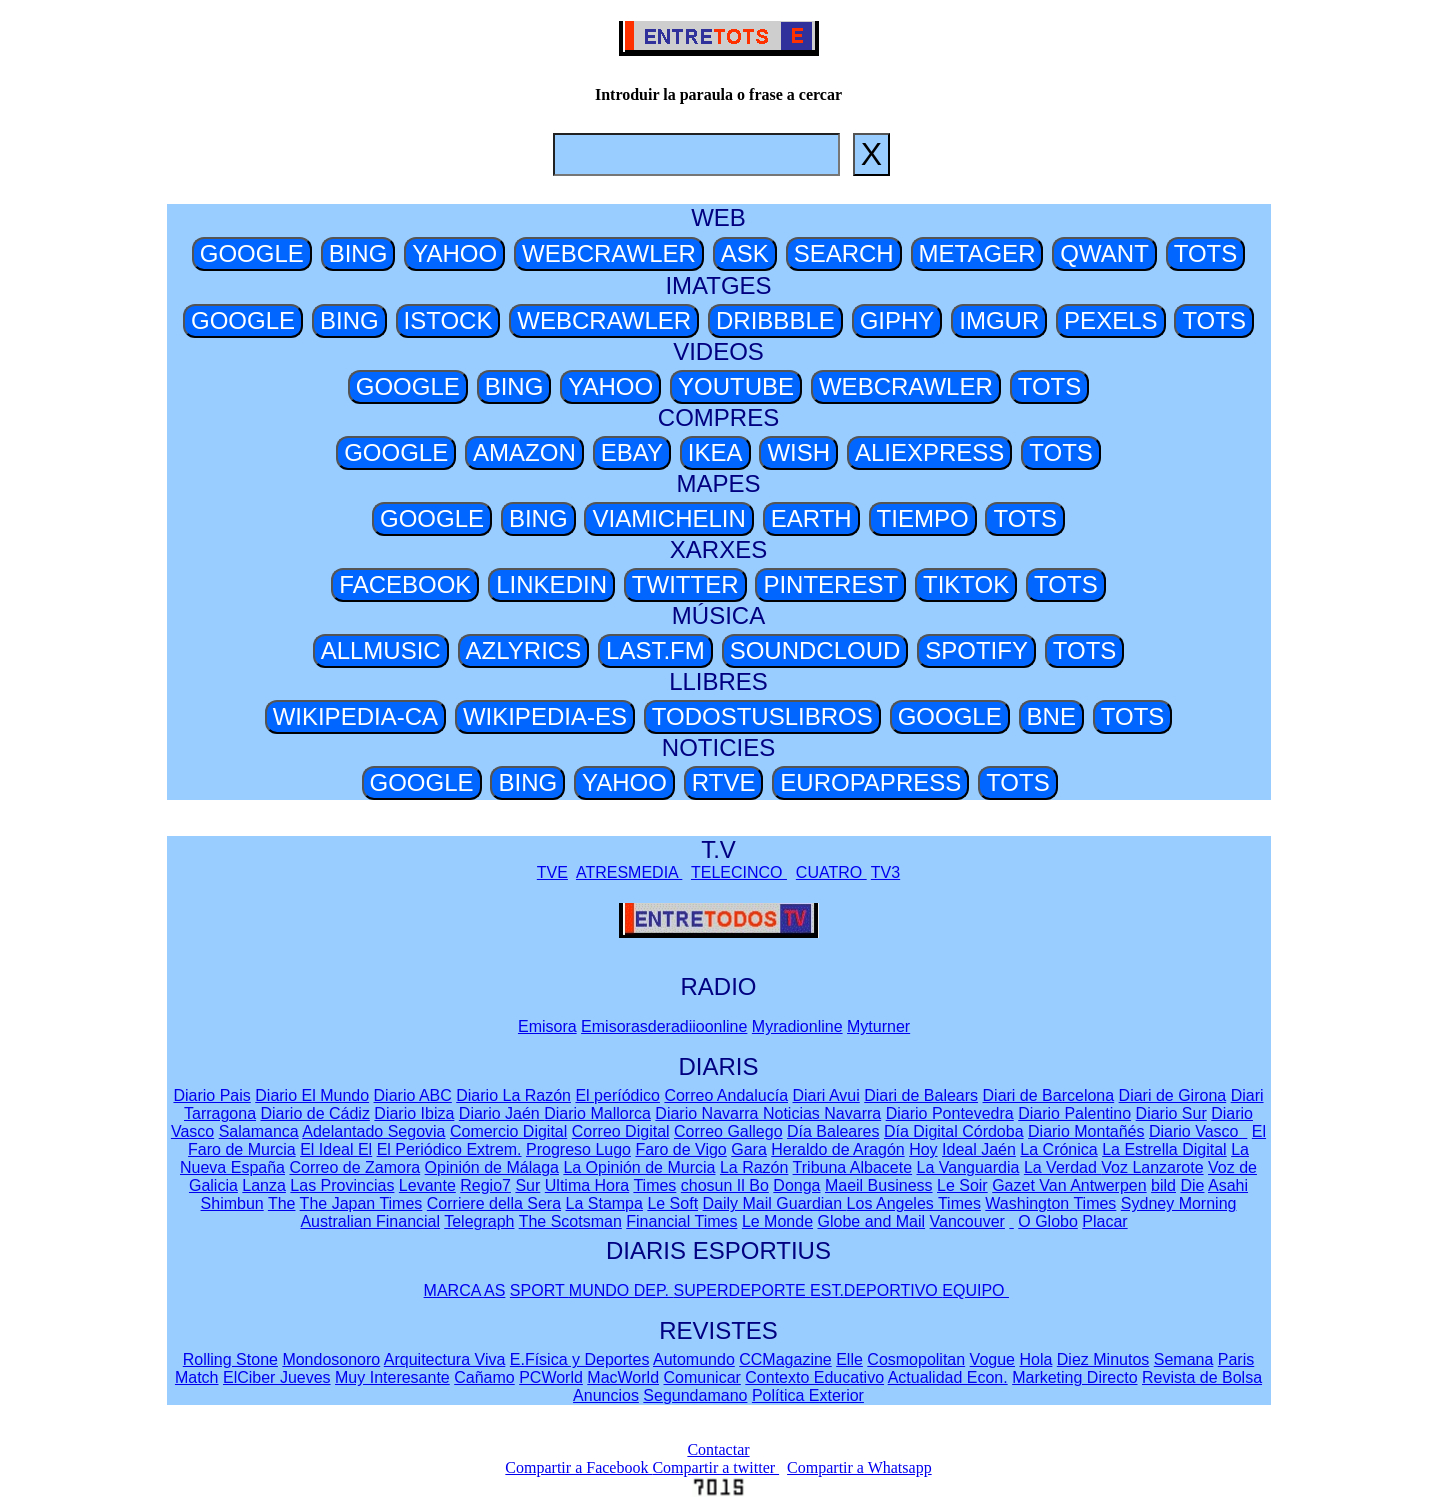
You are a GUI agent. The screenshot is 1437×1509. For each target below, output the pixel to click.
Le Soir (962, 1185)
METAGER (977, 253)
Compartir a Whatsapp (859, 1467)
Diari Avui (825, 1095)
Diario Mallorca (597, 1113)
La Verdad (1062, 1167)
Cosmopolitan (916, 1359)
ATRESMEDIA (629, 872)
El (365, 1149)
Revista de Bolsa (1202, 1377)
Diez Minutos (1103, 1359)
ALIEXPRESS (929, 452)
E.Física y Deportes (580, 1359)
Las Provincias (342, 1185)
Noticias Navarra (822, 1113)
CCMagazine (785, 1359)
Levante (427, 1185)
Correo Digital (621, 1131)
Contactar (718, 1449)
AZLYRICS (524, 650)
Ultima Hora (587, 1185)
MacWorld (623, 1377)
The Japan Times (361, 1203)
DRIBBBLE (775, 320)
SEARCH (844, 253)
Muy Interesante (392, 1377)
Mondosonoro (331, 1359)
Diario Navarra (709, 1113)
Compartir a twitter (715, 1467)
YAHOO (454, 253)
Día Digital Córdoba (954, 1131)
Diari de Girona (1173, 1095)
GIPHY (897, 320)
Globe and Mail (872, 1221)
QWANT (1104, 253)
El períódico (617, 1095)
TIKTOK (966, 584)
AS (494, 1290)
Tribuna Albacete (852, 1167)
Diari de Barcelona (1049, 1095)
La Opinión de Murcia (639, 1167)
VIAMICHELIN (668, 518)
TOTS (1206, 253)
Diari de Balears (921, 1095)
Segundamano (695, 1395)
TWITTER (685, 584)
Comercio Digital (508, 1131)
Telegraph (479, 1221)
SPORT (539, 1290)
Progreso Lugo (578, 1149)
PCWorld (551, 1377)
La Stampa (604, 1203)
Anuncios (606, 1395)
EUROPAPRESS (870, 782)
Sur (527, 1185)
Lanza (264, 1185)
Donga (796, 1185)
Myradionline (797, 1026)
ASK (745, 253)
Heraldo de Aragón (837, 1149)
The (282, 1203)
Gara (749, 1149)
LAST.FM (655, 650)
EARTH (811, 518)
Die (1192, 1185)
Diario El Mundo (312, 1095)
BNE (1051, 716)
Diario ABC (413, 1095)
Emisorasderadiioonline (664, 1026)
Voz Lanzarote (1152, 1167)
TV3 (885, 872)
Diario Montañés (1086, 1131)
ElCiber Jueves (277, 1377)
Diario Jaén (501, 1113)
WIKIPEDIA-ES (545, 716)
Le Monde (777, 1221)
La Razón (754, 1167)
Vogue (992, 1359)
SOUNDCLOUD (815, 650)
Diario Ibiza (414, 1113)
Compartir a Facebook (578, 1467)
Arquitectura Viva (445, 1359)
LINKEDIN (551, 584)
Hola (1035, 1359)
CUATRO (831, 872)
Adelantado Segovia (373, 1131)
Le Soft (672, 1203)
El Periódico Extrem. (449, 1149)
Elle (849, 1359)
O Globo (1048, 1221)
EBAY (632, 452)
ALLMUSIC (381, 650)
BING (358, 253)
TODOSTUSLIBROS (762, 716)
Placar (1104, 1221)
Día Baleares (833, 1131)
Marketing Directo (1074, 1377)
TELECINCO (739, 872)
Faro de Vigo (680, 1149)
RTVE (724, 782)
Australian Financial (370, 1221)
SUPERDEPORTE (741, 1290)
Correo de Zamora (354, 1167)
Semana (1184, 1359)
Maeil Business (879, 1185)
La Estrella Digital (1164, 1149)
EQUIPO (975, 1290)
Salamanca (259, 1131)
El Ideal (329, 1149)
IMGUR (999, 320)
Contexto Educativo (814, 1377)
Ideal (961, 1149)
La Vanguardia (968, 1167)
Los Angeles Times (914, 1203)
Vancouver (967, 1221)
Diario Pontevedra (950, 1113)
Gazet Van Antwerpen (1069, 1185)
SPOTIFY (976, 650)
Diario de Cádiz (315, 1113)
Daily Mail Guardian (775, 1203)
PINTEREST (830, 584)
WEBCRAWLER (609, 253)
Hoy (923, 1149)
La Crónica (1058, 1149)
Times (654, 1185)
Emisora (547, 1026)
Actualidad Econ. (948, 1377)
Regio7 (485, 1185)
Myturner (878, 1026)
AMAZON (524, 452)
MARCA (454, 1290)
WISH (798, 452)
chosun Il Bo (725, 1185)
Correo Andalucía (726, 1095)
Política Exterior (808, 1395)
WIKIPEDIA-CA (355, 716)
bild (1163, 1185)
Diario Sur (1171, 1113)
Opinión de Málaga (492, 1167)
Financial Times (681, 1221)
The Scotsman (570, 1221)
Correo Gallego (728, 1131)
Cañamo (484, 1377)
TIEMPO (923, 518)
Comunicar (702, 1377)
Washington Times (1050, 1203)
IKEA (715, 452)
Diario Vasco (1196, 1131)
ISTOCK (448, 320)
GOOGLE (252, 253)
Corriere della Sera (494, 1203)
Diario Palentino (1074, 1113)
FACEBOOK (405, 584)
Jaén (998, 1149)
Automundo (694, 1359)
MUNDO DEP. (621, 1290)
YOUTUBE (736, 386)
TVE (552, 872)
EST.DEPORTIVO (876, 1290)
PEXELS (1110, 320)
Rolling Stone (230, 1359)
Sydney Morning (1179, 1203)
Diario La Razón (513, 1095)
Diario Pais (211, 1095)
